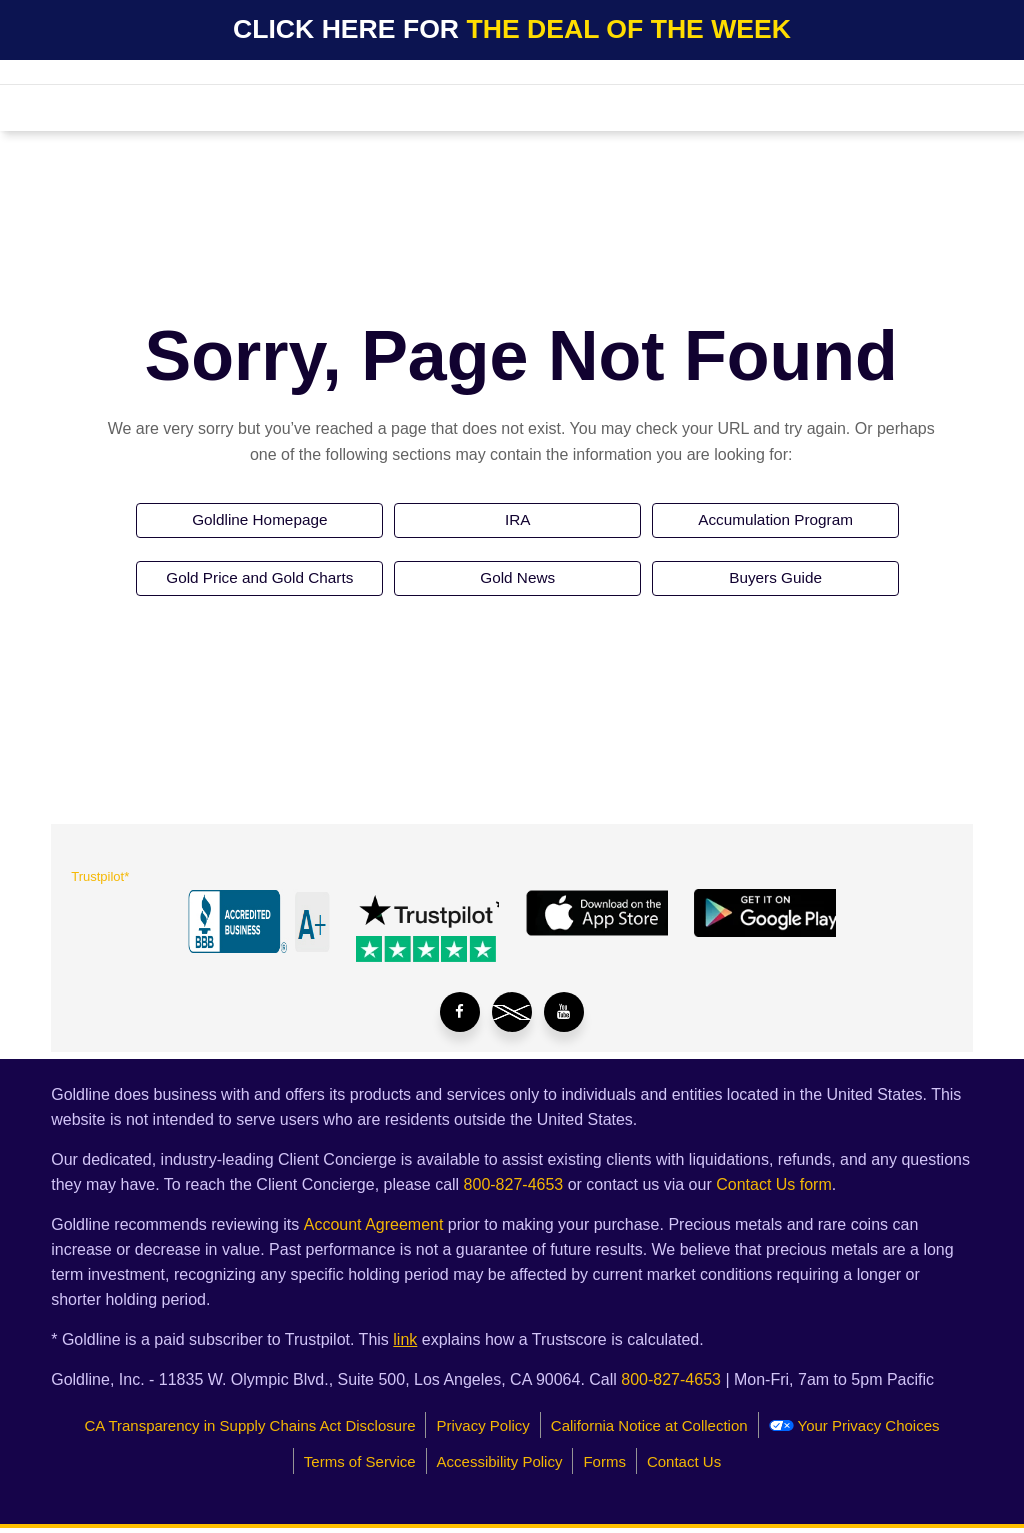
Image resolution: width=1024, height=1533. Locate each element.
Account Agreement (374, 1223)
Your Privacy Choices (854, 1424)
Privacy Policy (482, 1424)
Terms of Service (360, 1460)
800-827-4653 (514, 1183)
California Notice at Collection (649, 1424)
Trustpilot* (100, 880)
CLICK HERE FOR (512, 29)
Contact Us (684, 1460)
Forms (604, 1460)
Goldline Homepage (259, 521)
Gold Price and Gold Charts (260, 581)
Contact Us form (774, 1183)
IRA (517, 521)
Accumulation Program (776, 521)
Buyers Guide (775, 581)
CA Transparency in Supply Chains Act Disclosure (249, 1424)
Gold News (518, 581)
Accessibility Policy (500, 1460)
